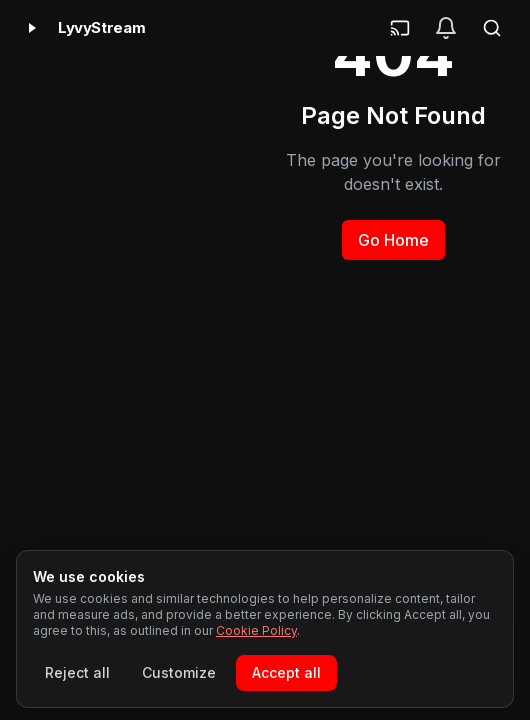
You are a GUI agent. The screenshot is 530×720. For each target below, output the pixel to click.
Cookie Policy (256, 630)
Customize (179, 672)
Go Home (393, 240)
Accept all (286, 672)
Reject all (77, 672)
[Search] (492, 28)
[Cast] (400, 28)
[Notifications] (446, 28)
